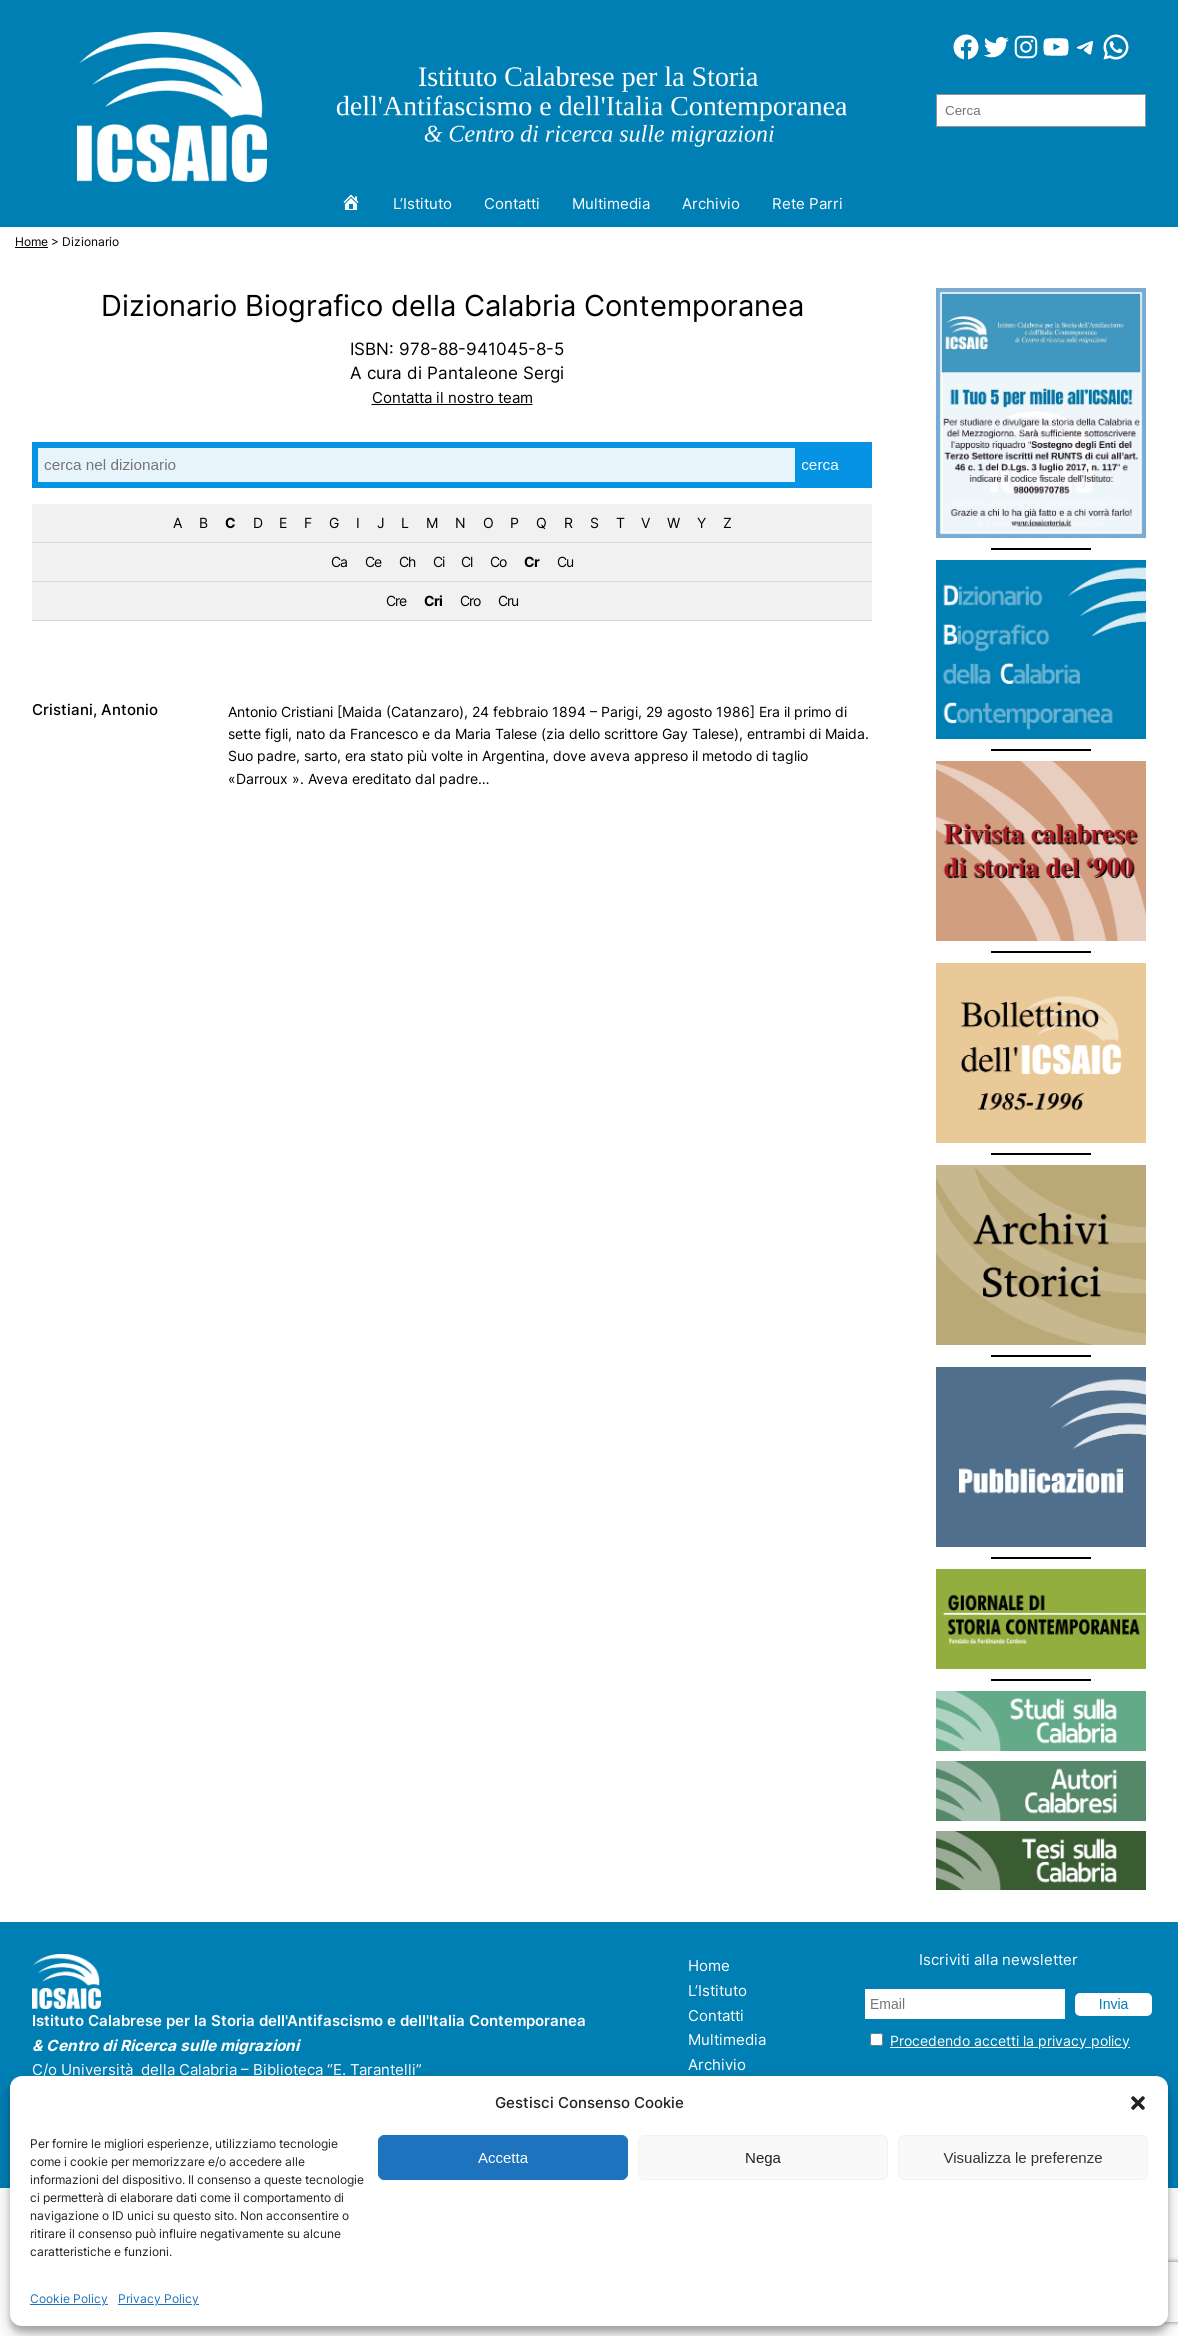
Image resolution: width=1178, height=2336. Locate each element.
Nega (763, 2157)
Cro (470, 601)
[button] (1138, 2103)
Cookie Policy (69, 2298)
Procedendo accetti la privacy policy (1010, 2040)
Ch (407, 562)
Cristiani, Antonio (95, 710)
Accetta (503, 2157)
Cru (508, 601)
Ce (373, 562)
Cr (531, 562)
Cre (396, 601)
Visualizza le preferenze (1023, 2157)
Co (498, 562)
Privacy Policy (158, 2298)
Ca (339, 562)
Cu (565, 562)
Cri (433, 601)
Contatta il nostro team (452, 397)
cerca (819, 464)
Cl (466, 562)
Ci (438, 562)
